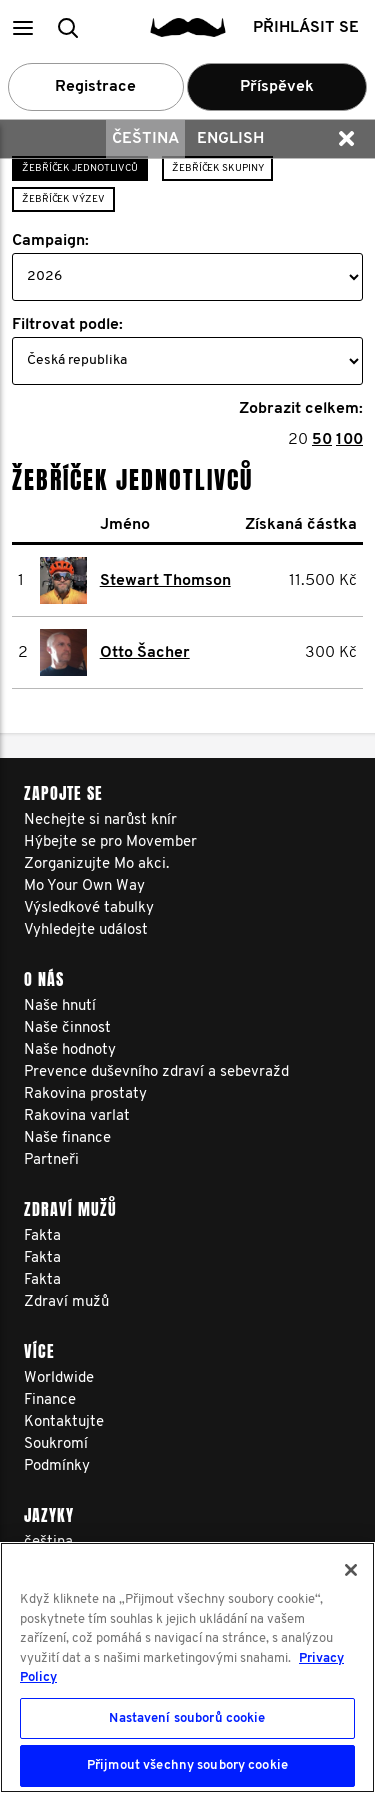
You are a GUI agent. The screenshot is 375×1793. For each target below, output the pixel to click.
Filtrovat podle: (67, 325)
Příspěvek (277, 87)
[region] (187, 1667)
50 (322, 440)
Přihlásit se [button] (306, 28)
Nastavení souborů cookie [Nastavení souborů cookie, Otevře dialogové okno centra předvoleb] (187, 1718)
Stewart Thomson (165, 581)
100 (349, 440)
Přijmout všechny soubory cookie (187, 1765)
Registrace (95, 87)
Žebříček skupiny (217, 168)
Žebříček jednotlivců (80, 168)
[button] (22, 27)
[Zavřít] (351, 1570)
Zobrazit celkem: (301, 409)
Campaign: (50, 241)
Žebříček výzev (63, 199)
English (230, 139)
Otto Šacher (145, 653)
